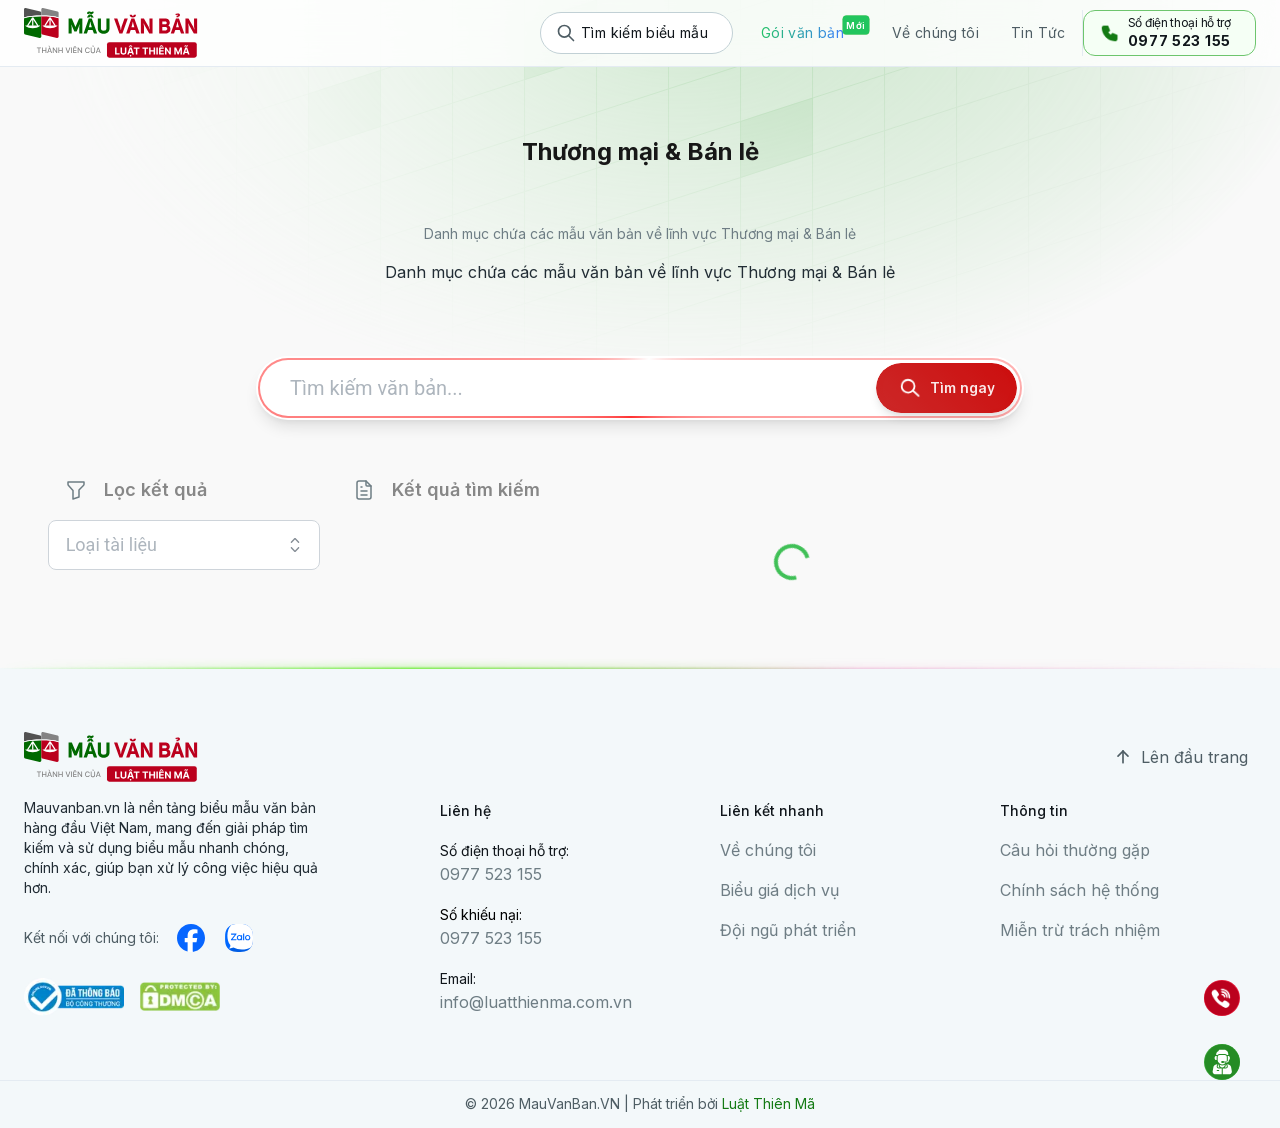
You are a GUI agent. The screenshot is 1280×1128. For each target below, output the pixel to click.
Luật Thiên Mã (768, 1103)
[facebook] (191, 938)
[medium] (239, 938)
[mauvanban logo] (111, 33)
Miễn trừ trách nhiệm (1080, 930)
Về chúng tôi (768, 850)
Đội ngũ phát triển (788, 930)
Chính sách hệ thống (1079, 890)
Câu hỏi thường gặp (1075, 850)
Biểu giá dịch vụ (779, 890)
